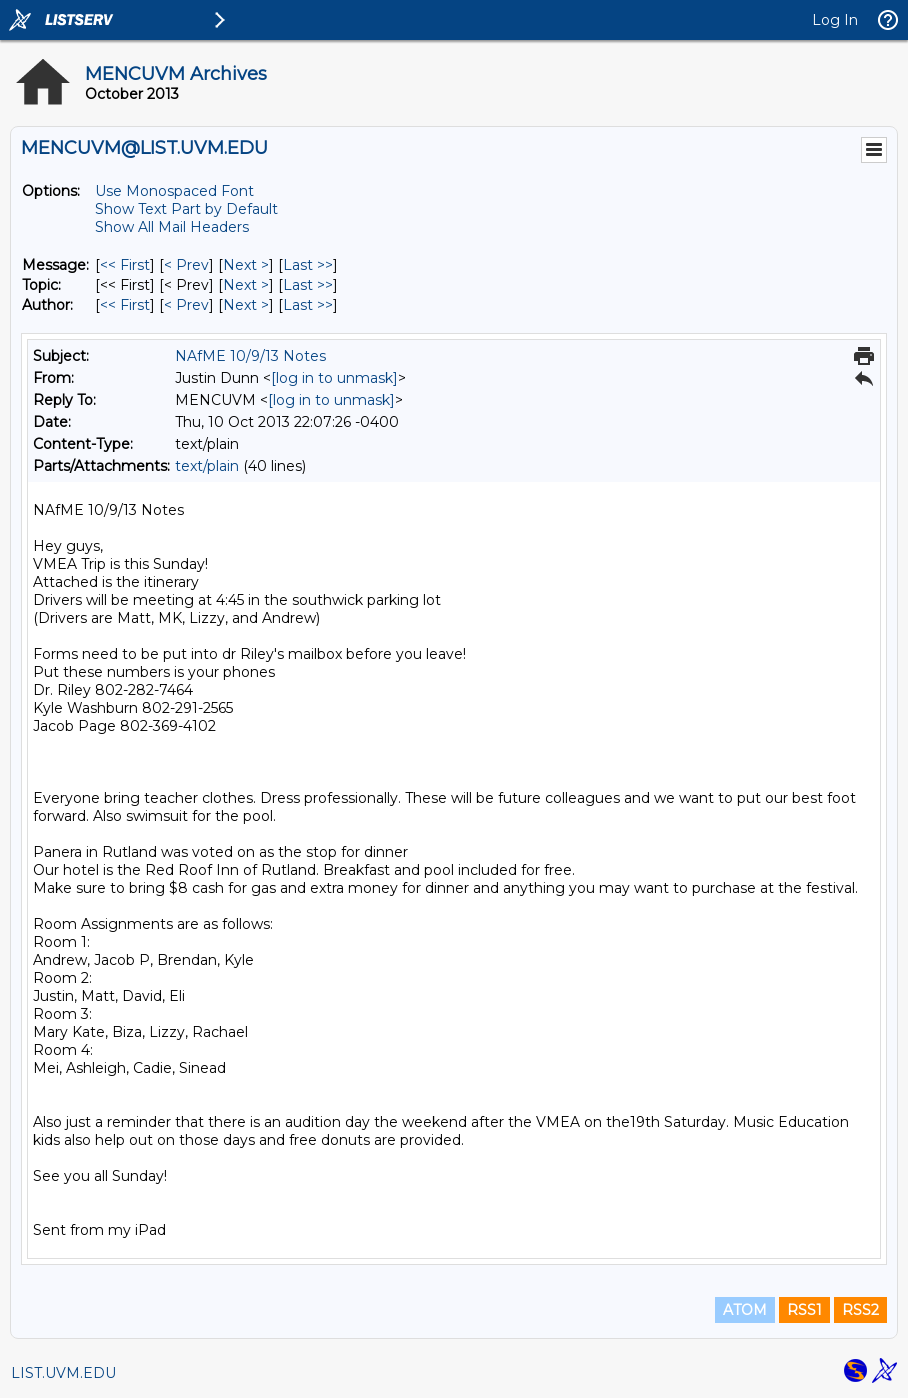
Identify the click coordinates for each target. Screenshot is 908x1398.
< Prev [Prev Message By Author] (186, 305)
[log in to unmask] (334, 378)
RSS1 (804, 1310)
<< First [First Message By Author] (125, 305)
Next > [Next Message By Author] (246, 305)
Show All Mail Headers (172, 227)
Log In (835, 20)
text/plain (207, 466)
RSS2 (860, 1310)
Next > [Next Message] (246, 265)
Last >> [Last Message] (308, 265)
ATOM (745, 1310)
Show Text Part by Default (186, 209)
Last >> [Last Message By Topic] (308, 285)
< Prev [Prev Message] (186, 265)
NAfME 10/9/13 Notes (250, 356)
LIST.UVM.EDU (63, 1373)
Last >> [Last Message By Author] (308, 305)
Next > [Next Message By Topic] (246, 285)
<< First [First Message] (125, 265)
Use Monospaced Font (174, 191)
